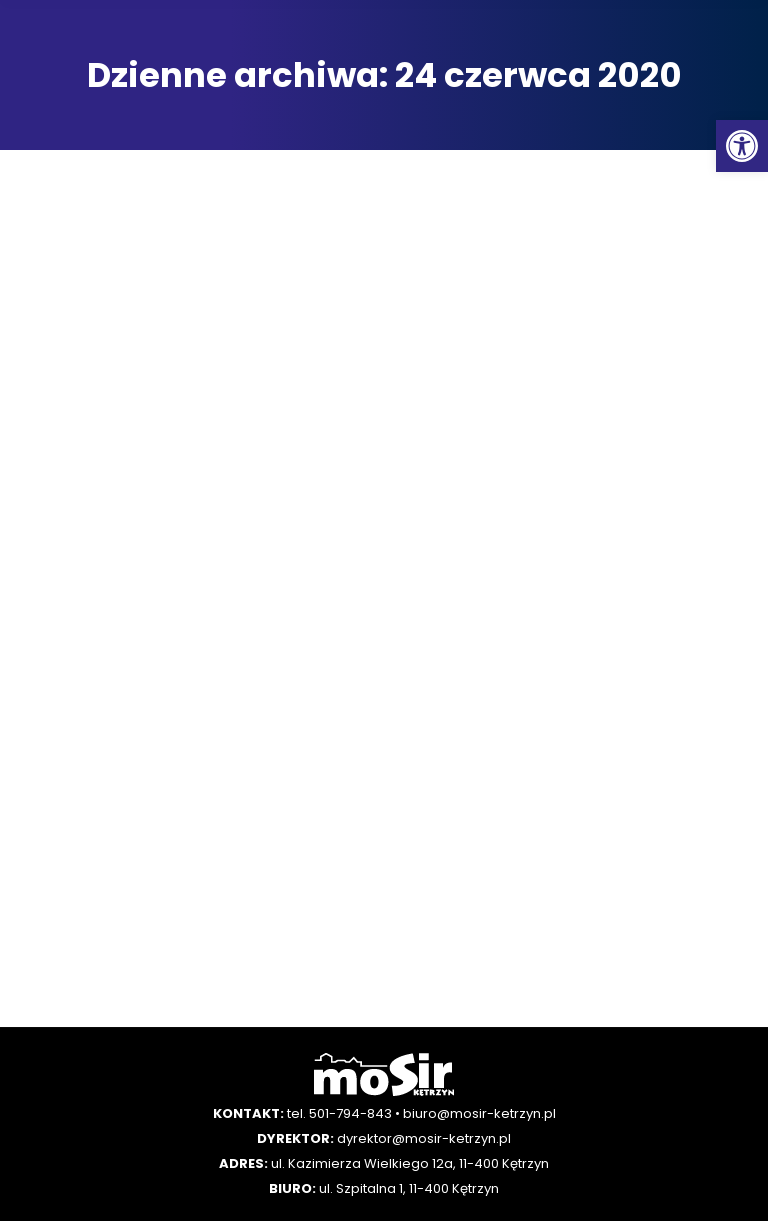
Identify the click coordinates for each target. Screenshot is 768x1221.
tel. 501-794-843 (339, 1113)
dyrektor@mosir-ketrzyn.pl (424, 1138)
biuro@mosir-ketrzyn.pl (479, 1113)
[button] (742, 146)
